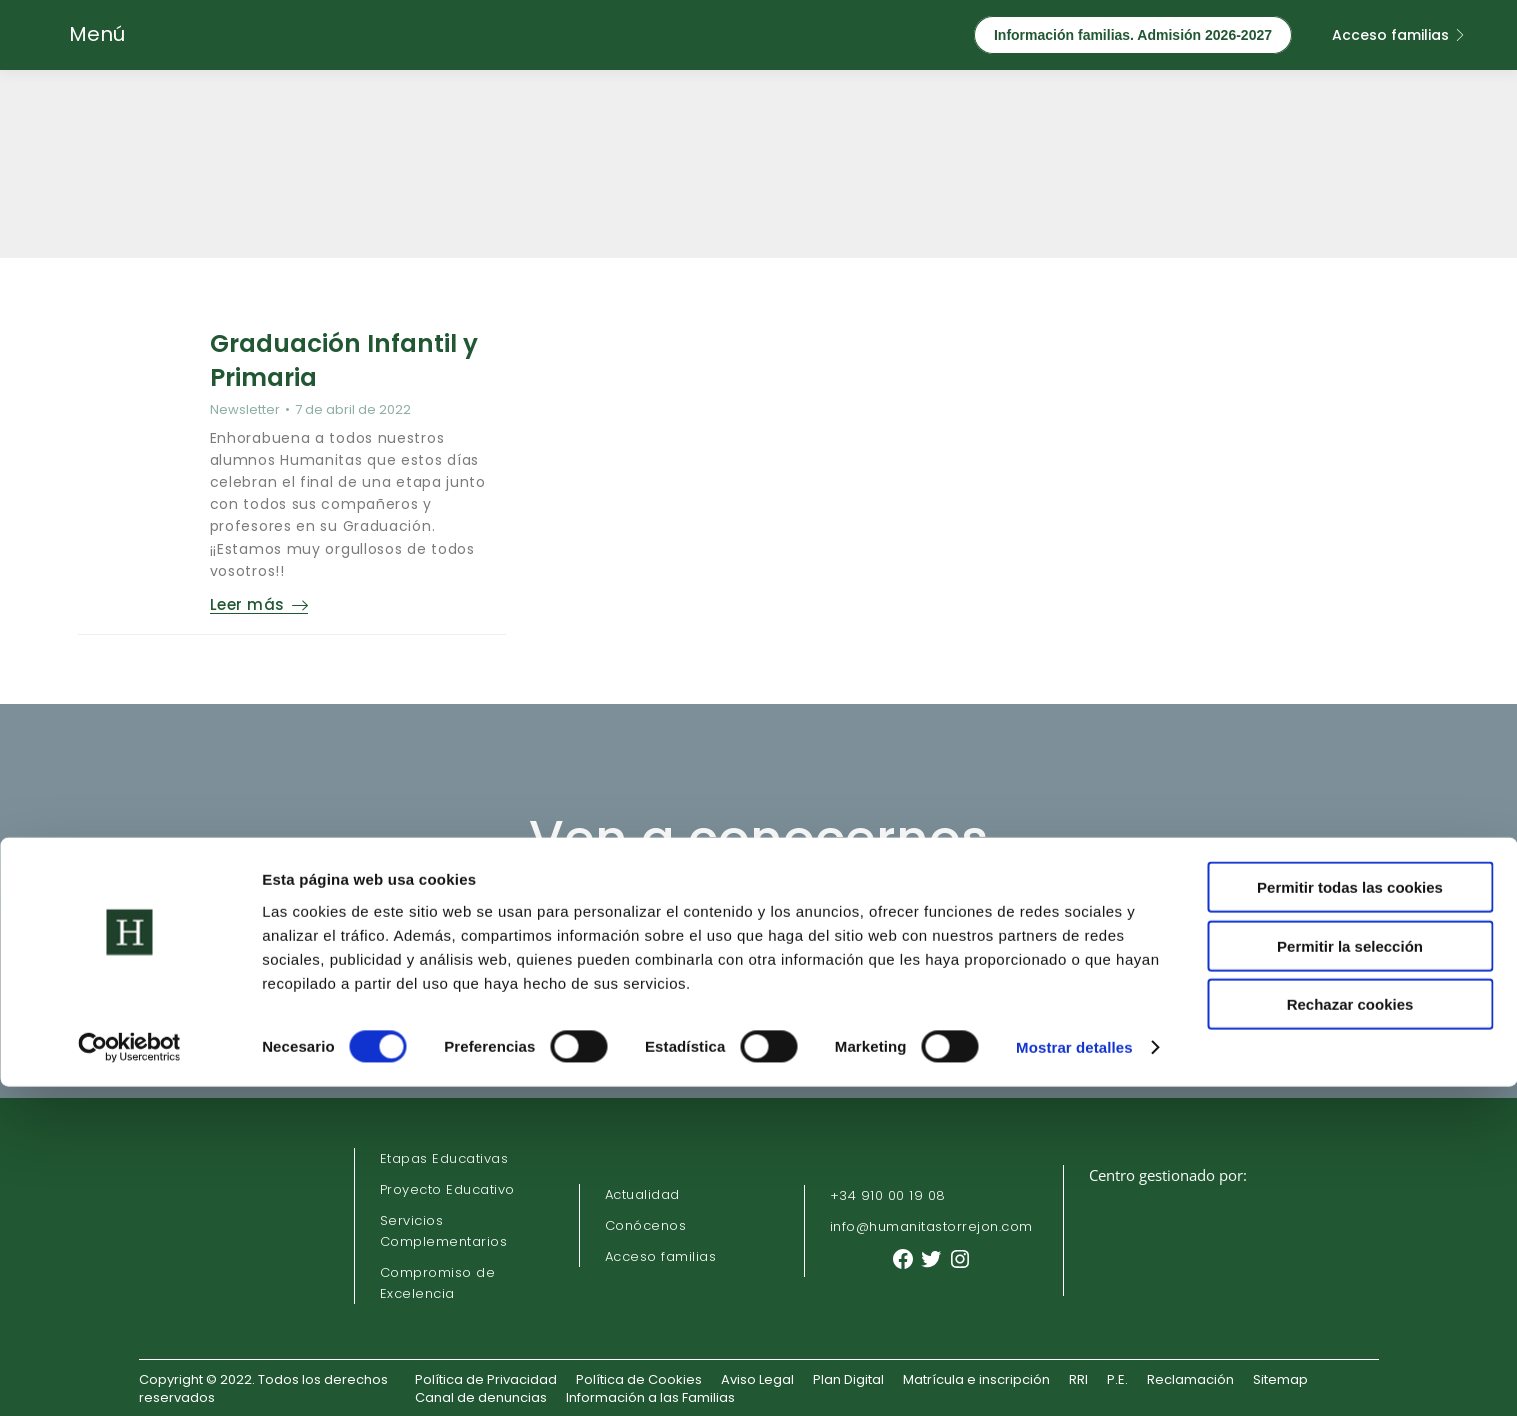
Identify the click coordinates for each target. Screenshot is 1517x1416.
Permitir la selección (1350, 1275)
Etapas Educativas (444, 1155)
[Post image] (143, 392)
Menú (97, 34)
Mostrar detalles (1074, 1376)
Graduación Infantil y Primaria (351, 357)
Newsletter (263, 400)
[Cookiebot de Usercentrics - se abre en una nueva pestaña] (129, 1377)
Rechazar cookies (1350, 1333)
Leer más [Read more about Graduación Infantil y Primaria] (277, 602)
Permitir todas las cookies (1350, 1216)
